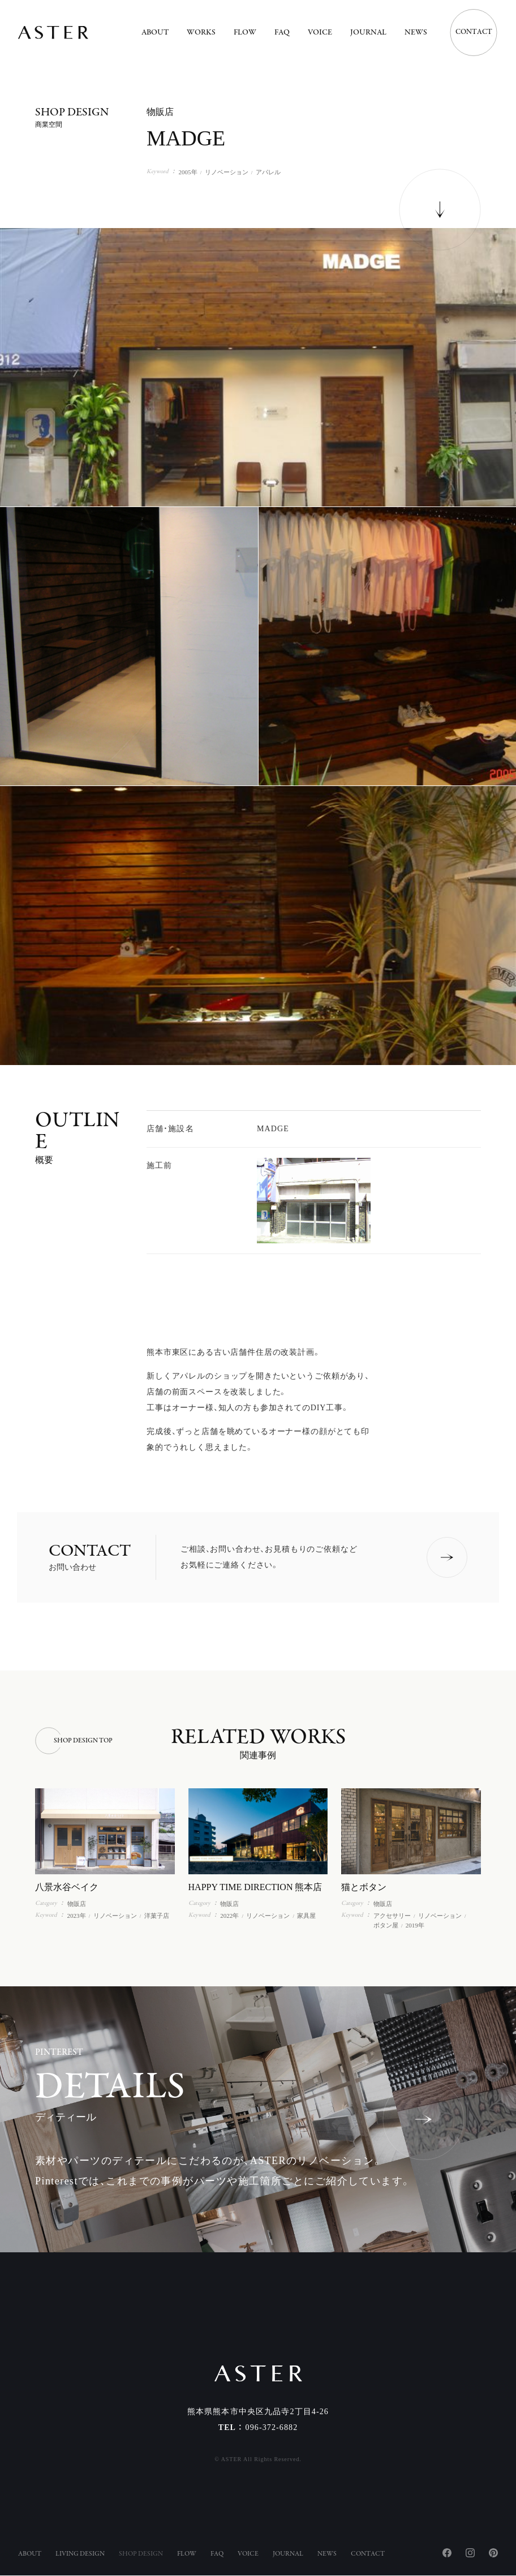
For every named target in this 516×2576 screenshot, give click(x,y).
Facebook (447, 2553)
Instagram (470, 2553)
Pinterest (493, 2553)
